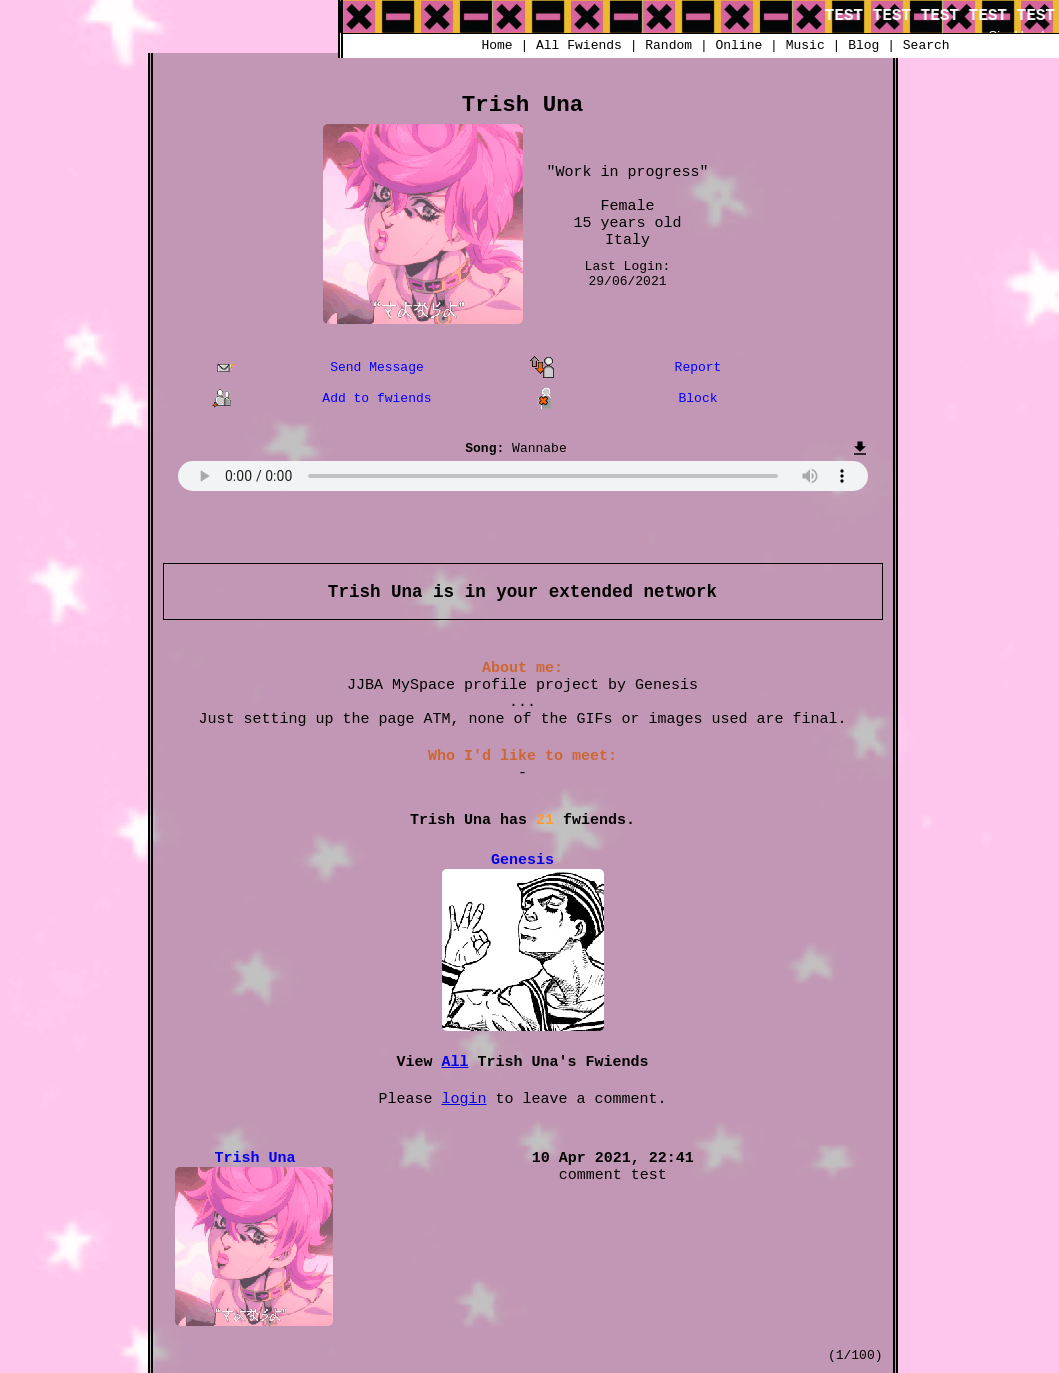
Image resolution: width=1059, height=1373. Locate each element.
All (579, 45)
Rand (668, 45)
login (463, 1099)
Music (805, 45)
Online (738, 45)
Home (496, 45)
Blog (863, 45)
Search (926, 45)
